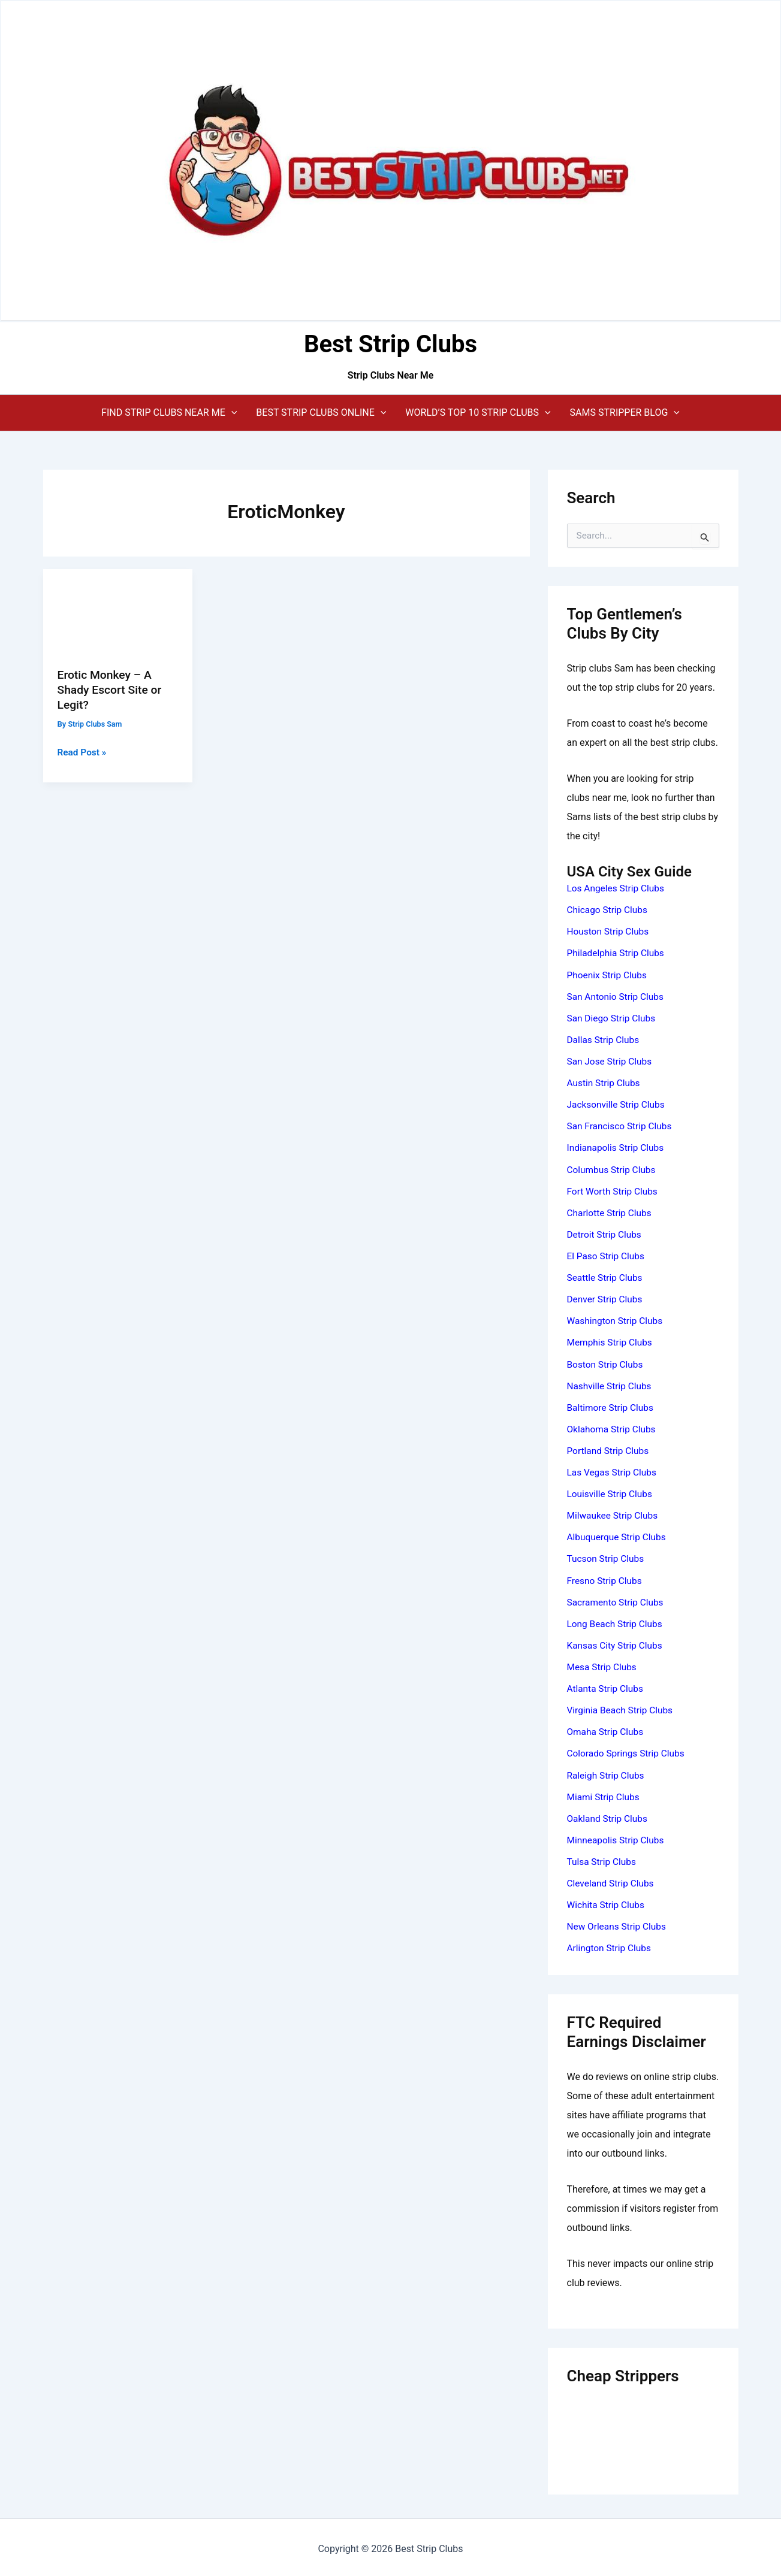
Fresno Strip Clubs (606, 1578)
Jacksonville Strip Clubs (617, 1103)
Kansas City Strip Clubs (616, 1643)
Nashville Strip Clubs (611, 1384)
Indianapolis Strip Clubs (617, 1147)
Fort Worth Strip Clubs (614, 1190)
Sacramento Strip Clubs (617, 1600)
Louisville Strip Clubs (611, 1492)
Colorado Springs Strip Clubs (628, 1750)
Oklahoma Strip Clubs (613, 1427)
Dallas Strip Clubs (604, 1039)
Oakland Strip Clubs (609, 1815)
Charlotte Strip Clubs (611, 1211)
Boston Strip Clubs (606, 1362)
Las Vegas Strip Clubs (613, 1470)
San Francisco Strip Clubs (621, 1125)
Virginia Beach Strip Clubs (622, 1707)
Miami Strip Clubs (605, 1794)
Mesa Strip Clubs (603, 1664)
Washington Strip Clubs (617, 1319)
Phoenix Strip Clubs (608, 974)
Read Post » (83, 752)
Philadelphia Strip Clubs (617, 953)
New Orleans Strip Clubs (618, 1923)
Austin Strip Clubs (605, 1082)
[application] (231, 413)
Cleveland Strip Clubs (612, 1880)
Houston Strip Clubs (609, 931)
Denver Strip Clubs (606, 1298)
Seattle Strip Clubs (606, 1276)
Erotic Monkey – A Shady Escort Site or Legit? (112, 689)
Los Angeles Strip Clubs (617, 888)
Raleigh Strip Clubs (607, 1772)
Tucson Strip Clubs (607, 1556)
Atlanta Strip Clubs (606, 1686)
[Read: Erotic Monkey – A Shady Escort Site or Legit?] (117, 610)
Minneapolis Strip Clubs (617, 1837)
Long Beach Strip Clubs (616, 1621)
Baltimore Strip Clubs (612, 1405)
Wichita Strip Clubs (607, 1901)
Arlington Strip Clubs (611, 1945)
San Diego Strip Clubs (613, 1017)
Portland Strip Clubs (609, 1449)
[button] (169, 413)
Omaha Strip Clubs (607, 1729)
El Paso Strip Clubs (607, 1254)
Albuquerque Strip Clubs (618, 1535)
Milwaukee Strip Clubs (614, 1513)
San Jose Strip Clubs (611, 1060)
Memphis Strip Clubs (611, 1341)
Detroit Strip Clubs (605, 1233)
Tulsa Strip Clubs (603, 1858)
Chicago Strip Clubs (609, 909)
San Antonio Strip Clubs (617, 996)
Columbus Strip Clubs (613, 1168)
